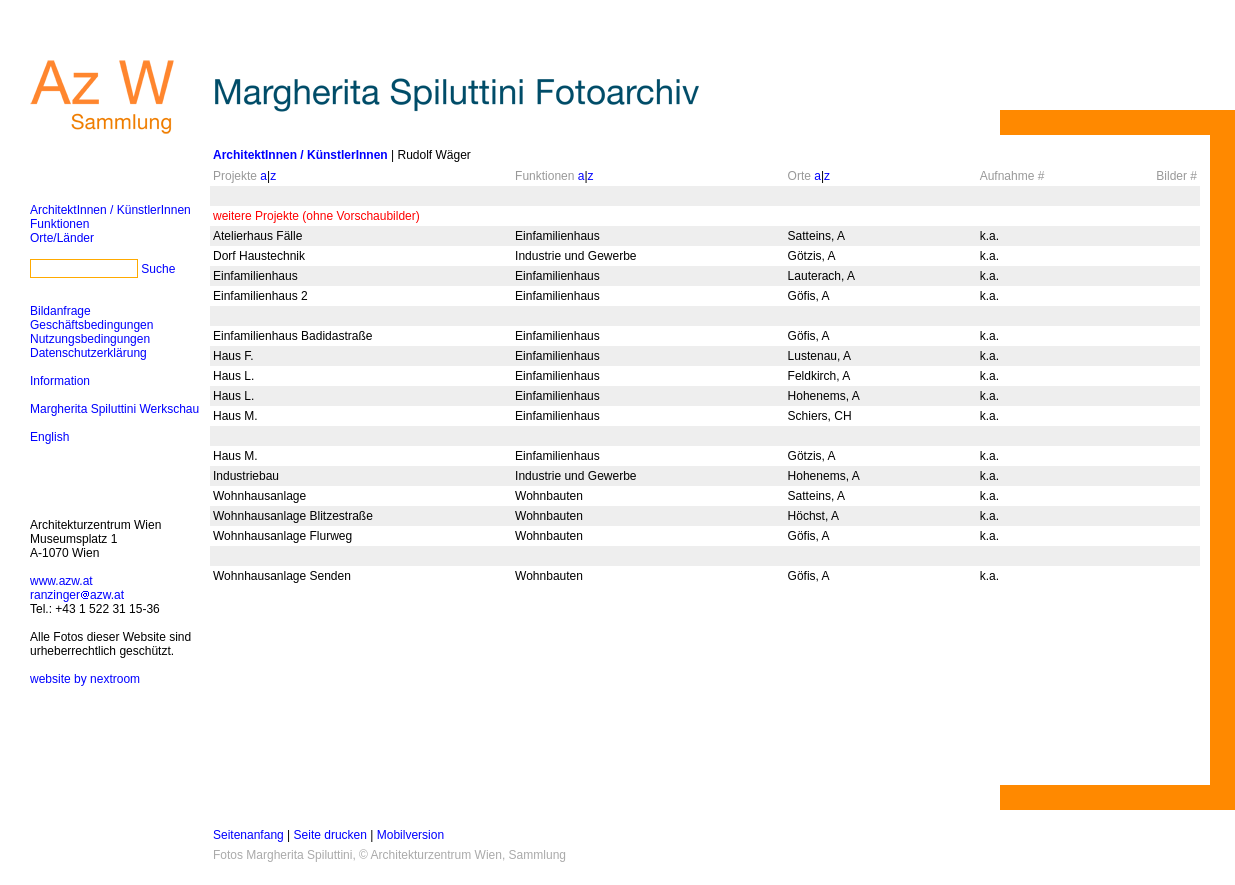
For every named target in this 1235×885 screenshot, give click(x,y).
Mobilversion (410, 835)
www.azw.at (61, 581)
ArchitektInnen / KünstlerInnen (110, 210)
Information (60, 381)
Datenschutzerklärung (88, 353)
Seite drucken (330, 835)
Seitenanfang (248, 835)
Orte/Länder (62, 238)
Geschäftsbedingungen (91, 325)
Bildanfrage (60, 311)
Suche (158, 269)
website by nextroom (85, 679)
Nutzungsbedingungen (90, 339)
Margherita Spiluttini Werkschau (114, 409)
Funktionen (59, 224)
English (49, 437)
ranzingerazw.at (77, 595)
